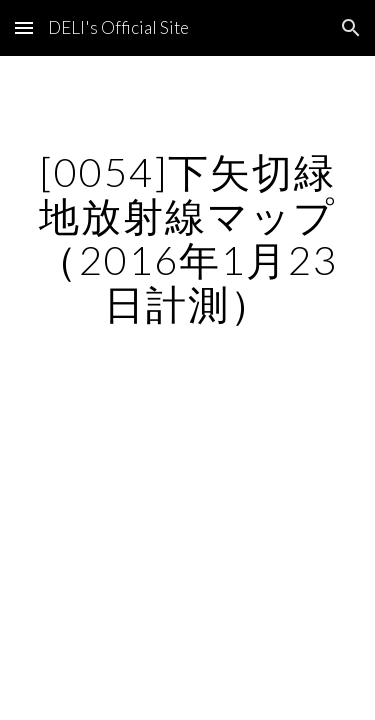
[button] (24, 27)
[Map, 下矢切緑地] (188, 465)
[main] (188, 238)
